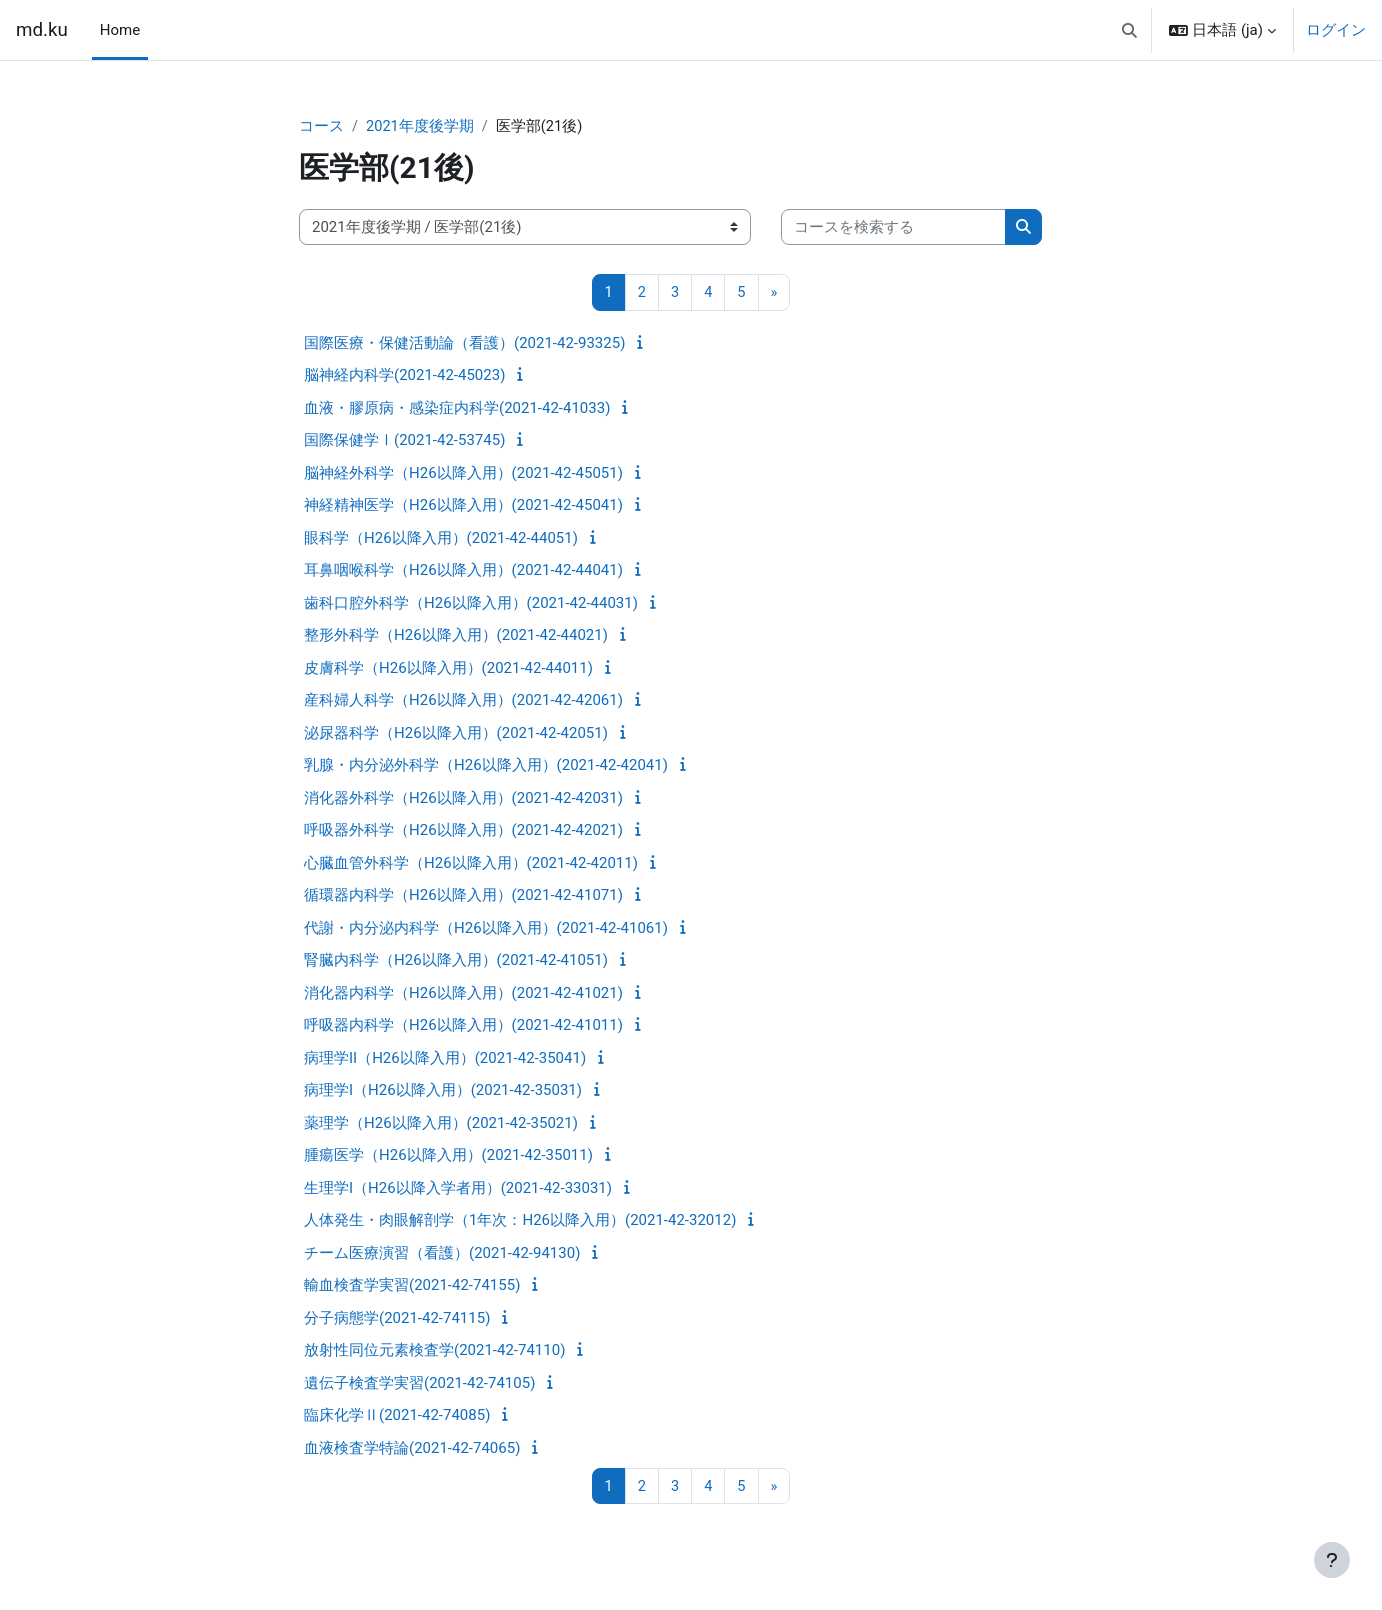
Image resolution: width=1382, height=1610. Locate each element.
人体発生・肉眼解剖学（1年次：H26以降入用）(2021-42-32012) (520, 1221)
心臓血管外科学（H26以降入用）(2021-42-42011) (471, 864)
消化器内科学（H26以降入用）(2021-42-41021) (463, 994)
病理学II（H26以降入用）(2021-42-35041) (445, 1059)
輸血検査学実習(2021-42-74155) (412, 1286)
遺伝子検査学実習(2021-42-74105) (419, 1384)
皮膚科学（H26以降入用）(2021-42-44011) (448, 669)
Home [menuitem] (120, 30)
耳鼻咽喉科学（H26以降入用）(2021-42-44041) (463, 571)
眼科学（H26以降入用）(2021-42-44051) (441, 539)
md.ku (42, 30)
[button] (1129, 30)
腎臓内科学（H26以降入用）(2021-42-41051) (456, 961)
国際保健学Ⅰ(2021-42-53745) (404, 441)
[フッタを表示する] (1332, 1560)
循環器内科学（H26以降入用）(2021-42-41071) (463, 896)
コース (321, 127)
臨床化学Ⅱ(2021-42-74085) (397, 1416)
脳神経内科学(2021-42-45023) (404, 376)
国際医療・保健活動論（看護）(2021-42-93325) (464, 344)
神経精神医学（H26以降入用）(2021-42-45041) (463, 506)
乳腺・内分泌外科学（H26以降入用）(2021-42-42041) (486, 766)
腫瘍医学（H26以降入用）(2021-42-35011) (448, 1156)
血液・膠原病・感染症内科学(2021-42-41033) (457, 409)
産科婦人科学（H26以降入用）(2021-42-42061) (463, 701)
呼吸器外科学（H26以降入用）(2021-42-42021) (463, 831)
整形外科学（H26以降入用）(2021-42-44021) (456, 636)
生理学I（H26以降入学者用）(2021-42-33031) (458, 1189)
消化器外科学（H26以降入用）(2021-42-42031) (463, 799)
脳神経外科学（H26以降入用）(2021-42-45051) (463, 474)
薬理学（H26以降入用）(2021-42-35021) (441, 1124)
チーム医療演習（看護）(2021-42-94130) (442, 1254)
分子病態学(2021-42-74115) (397, 1319)
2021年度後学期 (420, 127)
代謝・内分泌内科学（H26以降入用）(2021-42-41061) (486, 929)
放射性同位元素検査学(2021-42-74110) (434, 1351)
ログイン (1336, 30)
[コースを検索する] (893, 228)
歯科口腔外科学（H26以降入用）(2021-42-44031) (471, 604)
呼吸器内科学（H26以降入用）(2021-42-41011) (463, 1026)
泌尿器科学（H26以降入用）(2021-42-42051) (456, 734)
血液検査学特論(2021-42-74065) (412, 1449)
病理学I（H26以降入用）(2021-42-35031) (443, 1091)
